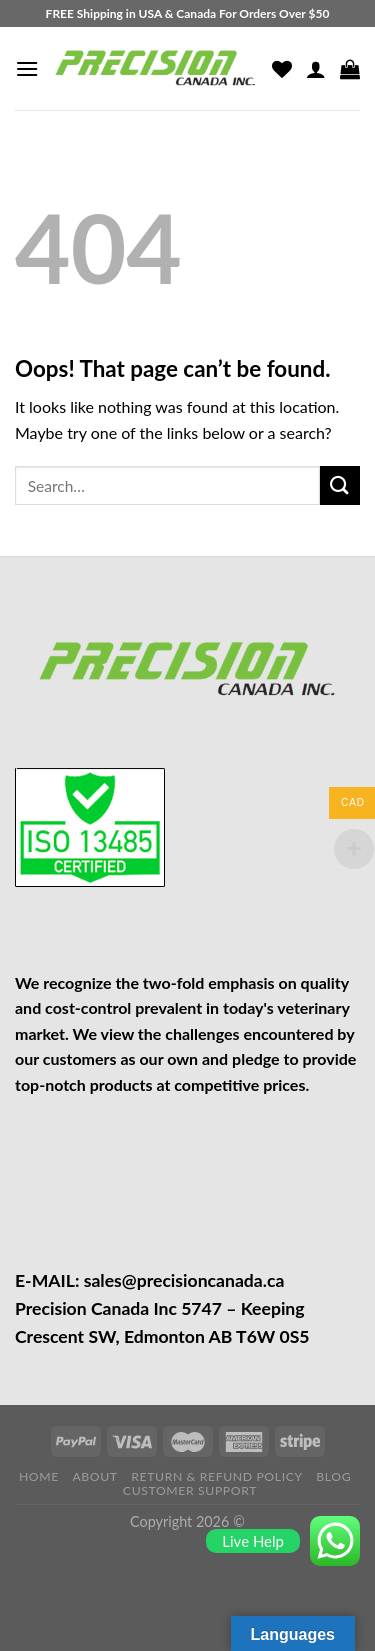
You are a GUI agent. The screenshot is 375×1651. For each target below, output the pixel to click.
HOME (39, 1476)
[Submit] (340, 485)
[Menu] (27, 68)
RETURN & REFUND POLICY (216, 1476)
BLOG (333, 1476)
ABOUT (94, 1476)
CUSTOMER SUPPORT (190, 1490)
